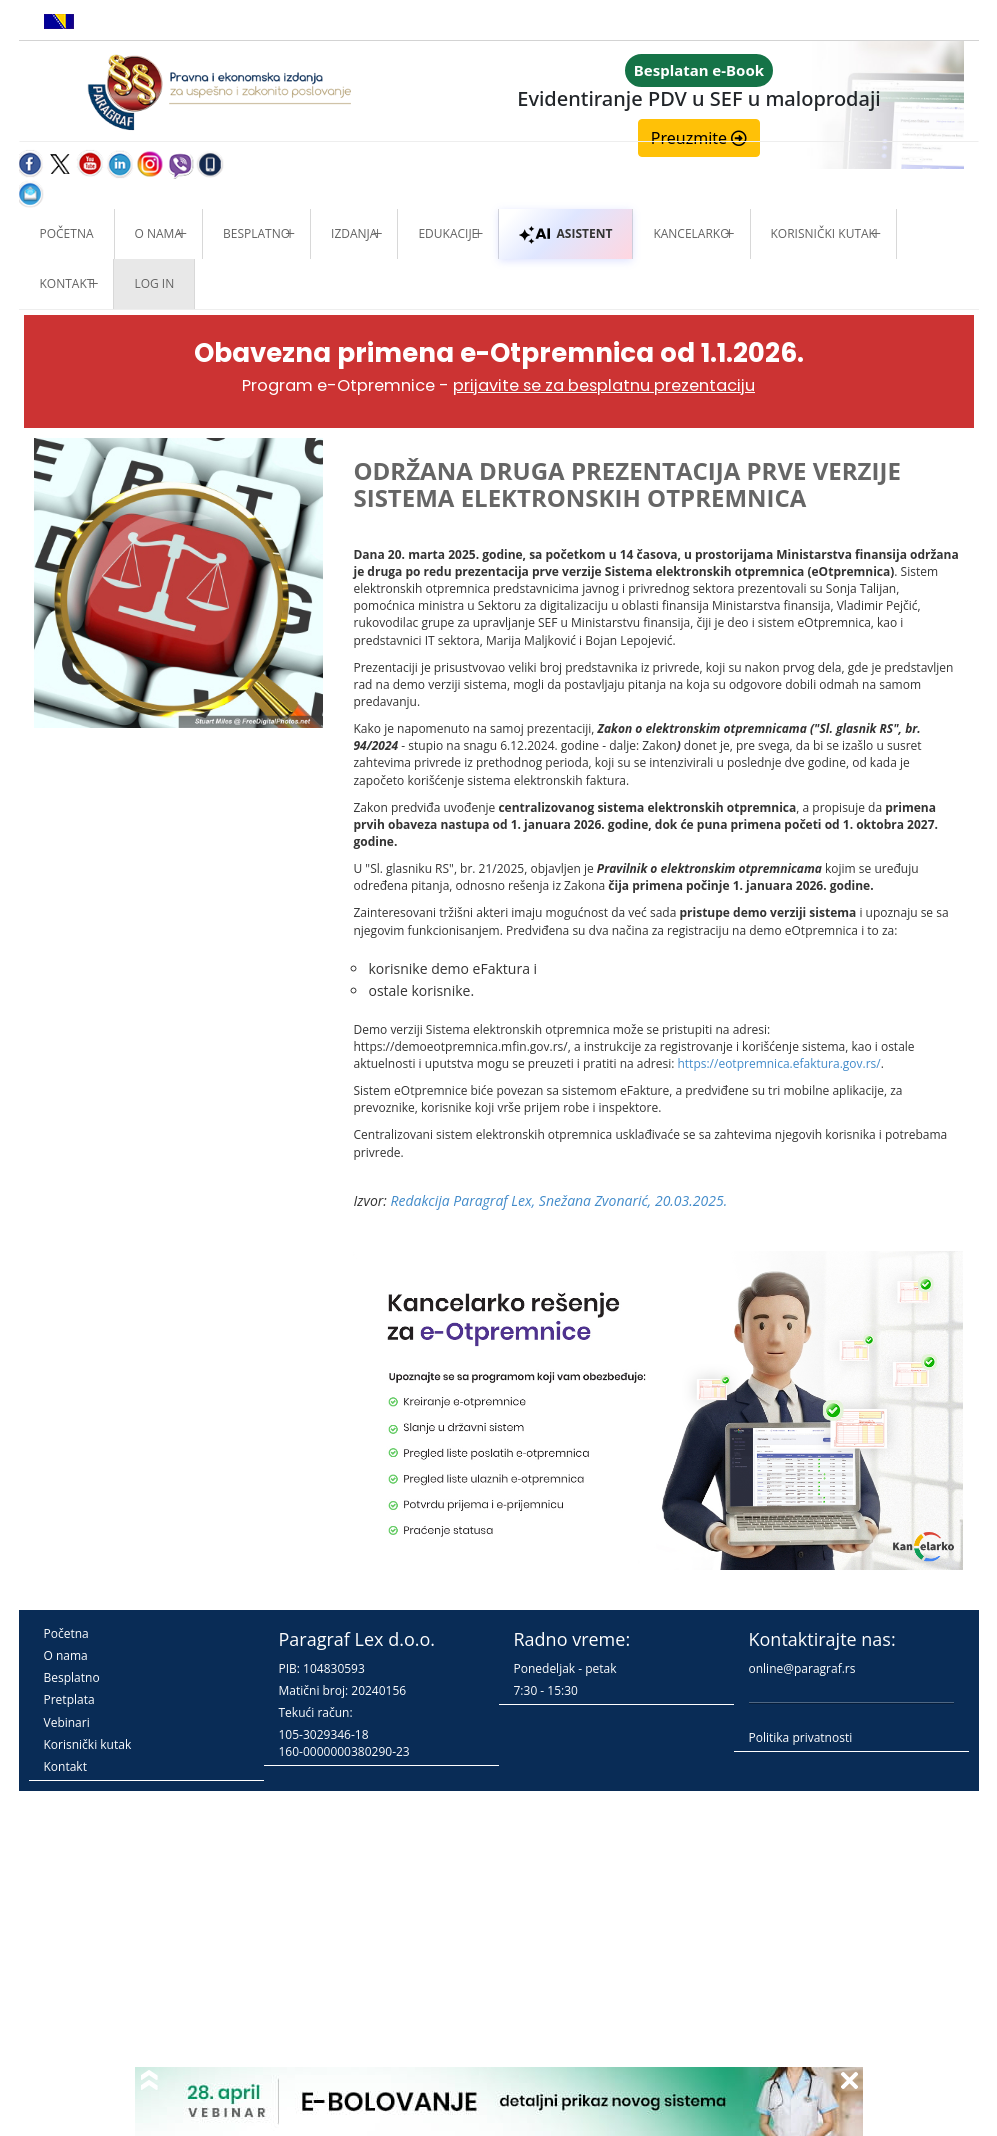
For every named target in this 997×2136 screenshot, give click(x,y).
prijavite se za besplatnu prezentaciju (604, 385)
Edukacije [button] (448, 233)
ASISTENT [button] (565, 233)
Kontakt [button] (67, 283)
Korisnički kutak (88, 1744)
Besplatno (256, 233)
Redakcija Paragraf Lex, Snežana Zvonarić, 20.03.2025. (559, 1200)
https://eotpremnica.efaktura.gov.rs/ (778, 1063)
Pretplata (69, 1699)
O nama (158, 233)
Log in (154, 283)
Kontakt (65, 1766)
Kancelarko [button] (691, 233)
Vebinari (67, 1722)
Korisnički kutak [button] (823, 233)
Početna (67, 233)
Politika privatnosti (801, 1737)
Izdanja (354, 233)
